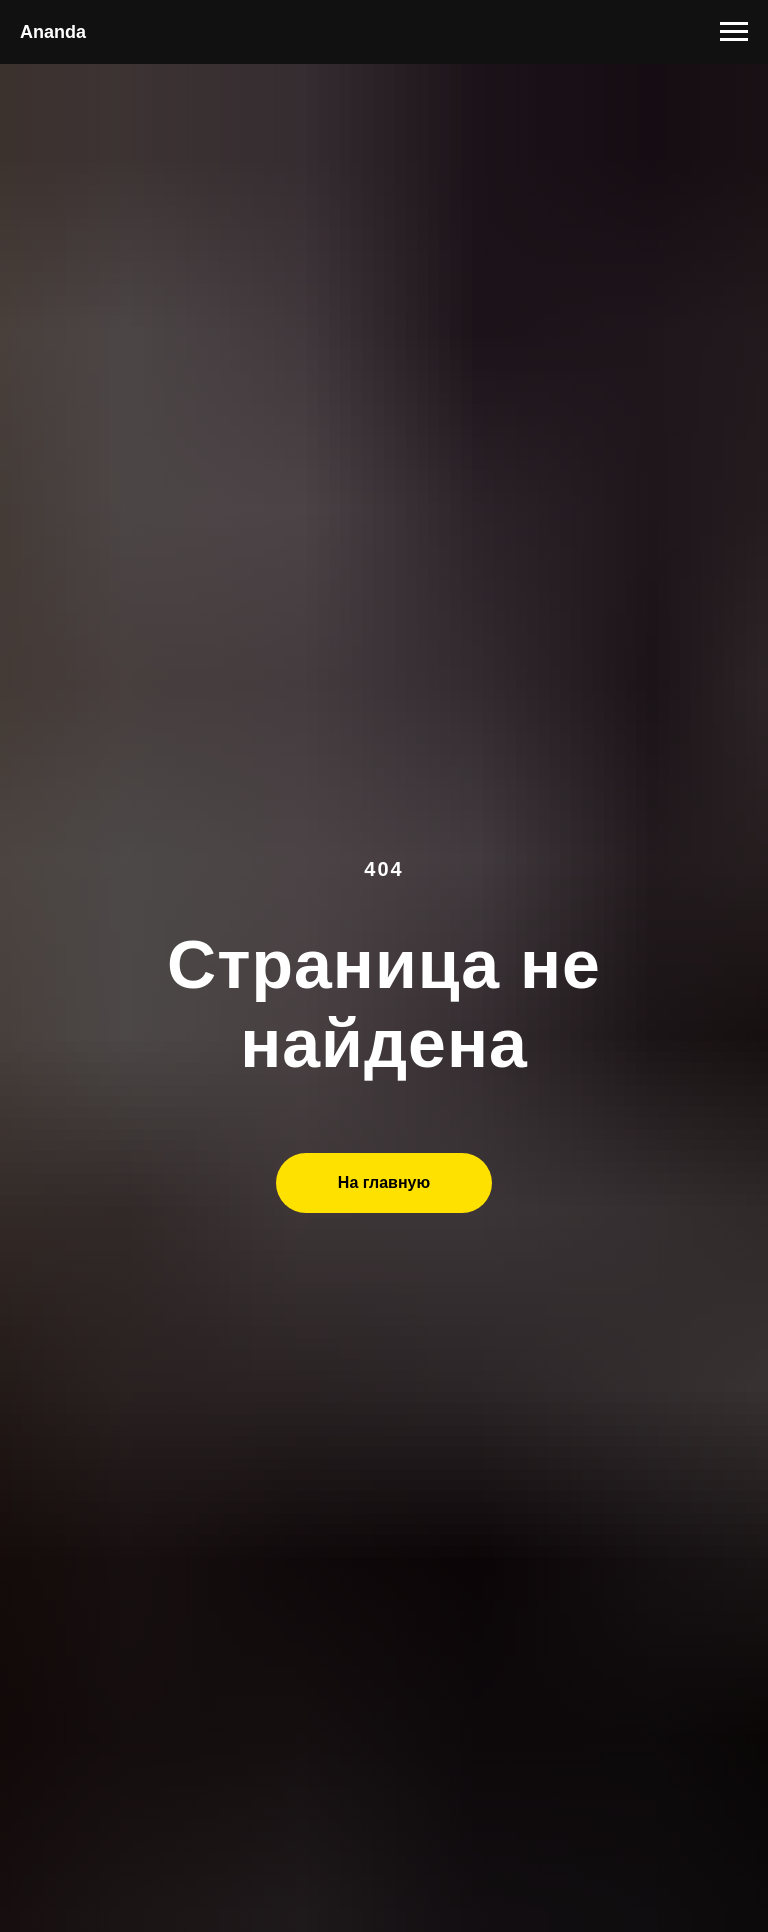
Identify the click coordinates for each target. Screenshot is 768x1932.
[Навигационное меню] (734, 32)
